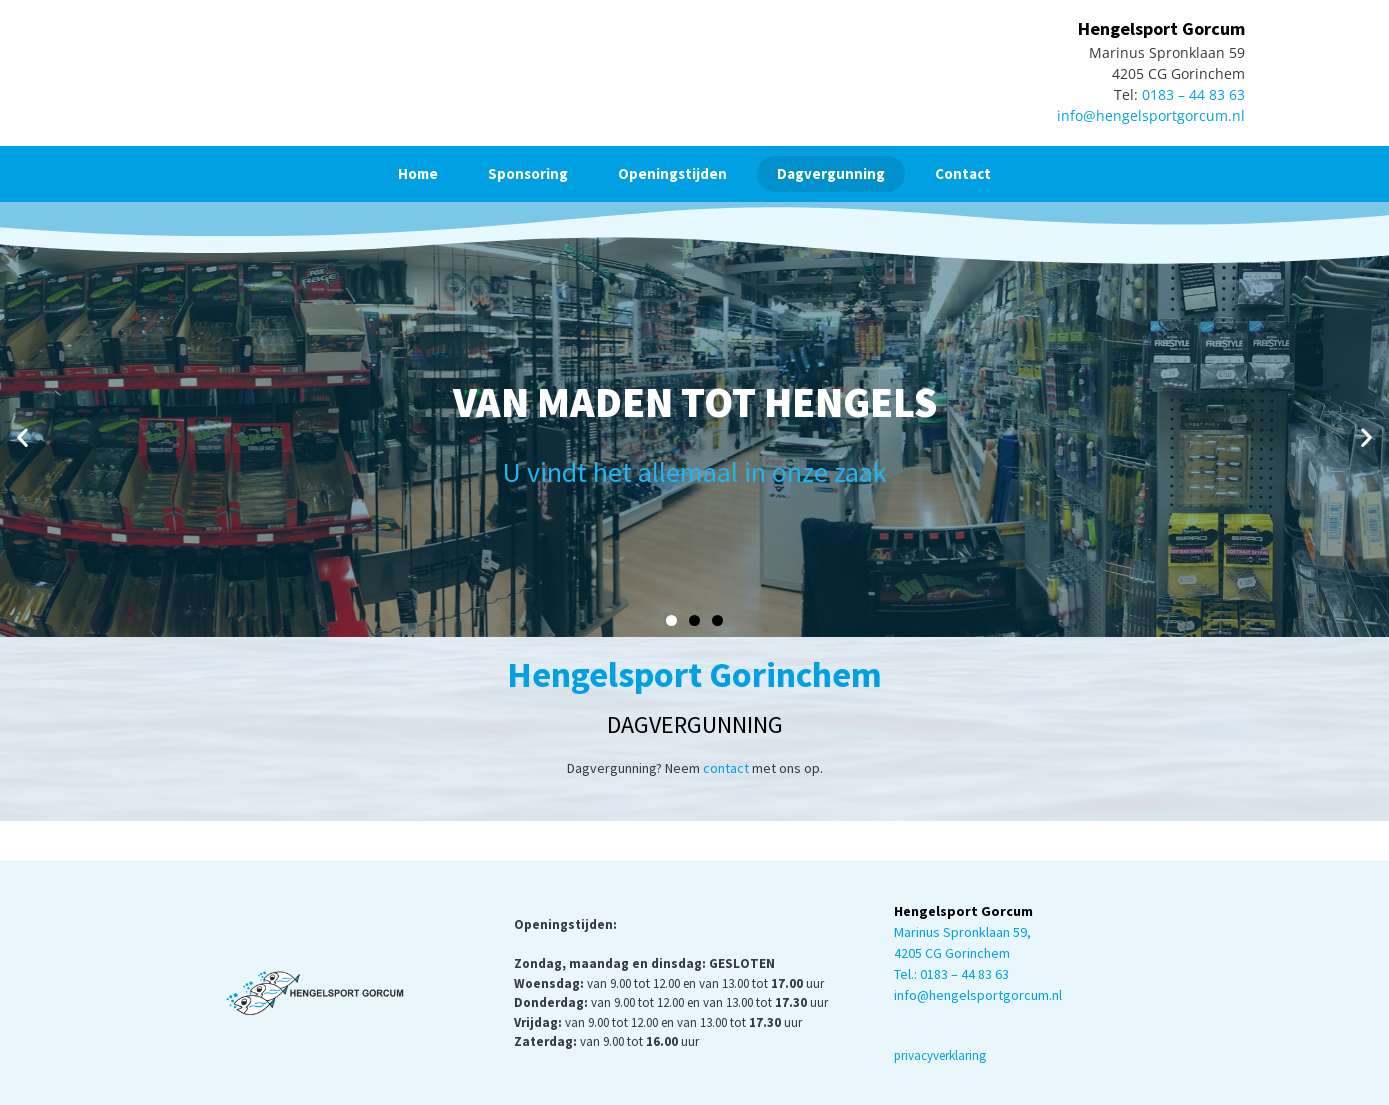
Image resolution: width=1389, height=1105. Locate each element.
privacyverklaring (940, 1055)
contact (726, 768)
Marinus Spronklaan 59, (962, 932)
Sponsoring (528, 173)
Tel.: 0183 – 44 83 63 (951, 974)
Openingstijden (672, 173)
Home (418, 173)
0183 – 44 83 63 (1193, 94)
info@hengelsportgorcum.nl (1151, 115)
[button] (22, 437)
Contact (963, 173)
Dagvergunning (831, 173)
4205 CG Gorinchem (952, 953)
